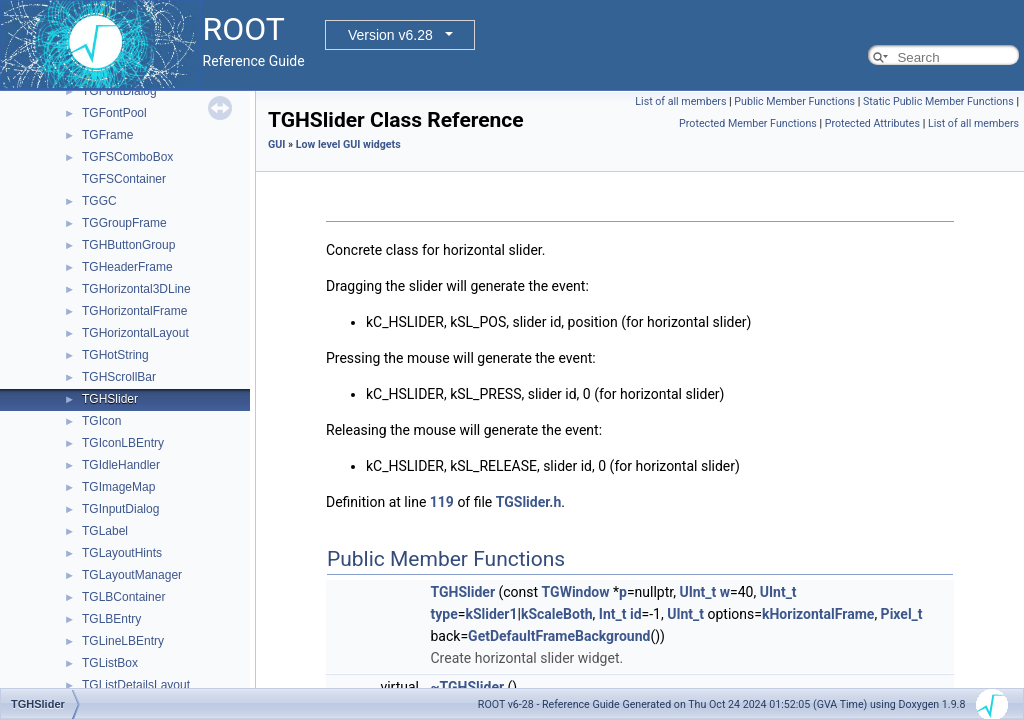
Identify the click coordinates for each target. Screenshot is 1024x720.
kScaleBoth (557, 614)
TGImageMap (118, 487)
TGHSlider (110, 399)
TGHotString (115, 355)
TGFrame (107, 135)
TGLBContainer (123, 597)
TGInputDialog (120, 509)
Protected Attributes (872, 123)
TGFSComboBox (127, 157)
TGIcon (101, 421)
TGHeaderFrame (127, 267)
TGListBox (110, 663)
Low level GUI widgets (348, 144)
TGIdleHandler (121, 465)
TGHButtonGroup (128, 245)
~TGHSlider (468, 687)
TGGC (99, 201)
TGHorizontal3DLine (136, 289)
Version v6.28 (390, 35)
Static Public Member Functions (938, 101)
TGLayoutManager (132, 575)
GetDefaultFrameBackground (559, 636)
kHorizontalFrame (818, 614)
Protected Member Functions (748, 123)
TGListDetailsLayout (136, 685)
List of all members (680, 101)
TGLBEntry (111, 619)
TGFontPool (114, 113)
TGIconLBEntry (123, 443)
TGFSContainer (124, 179)
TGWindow (576, 592)
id (636, 614)
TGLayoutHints (122, 553)
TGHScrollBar (119, 377)
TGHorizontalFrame (134, 311)
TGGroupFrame (124, 223)
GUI (276, 144)
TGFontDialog (119, 91)
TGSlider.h (528, 502)
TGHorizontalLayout (135, 333)
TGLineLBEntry (123, 641)
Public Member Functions (794, 101)
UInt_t (697, 592)
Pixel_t (902, 614)
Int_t (613, 614)
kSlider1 (491, 614)
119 (442, 502)
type (444, 614)
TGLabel (105, 531)
